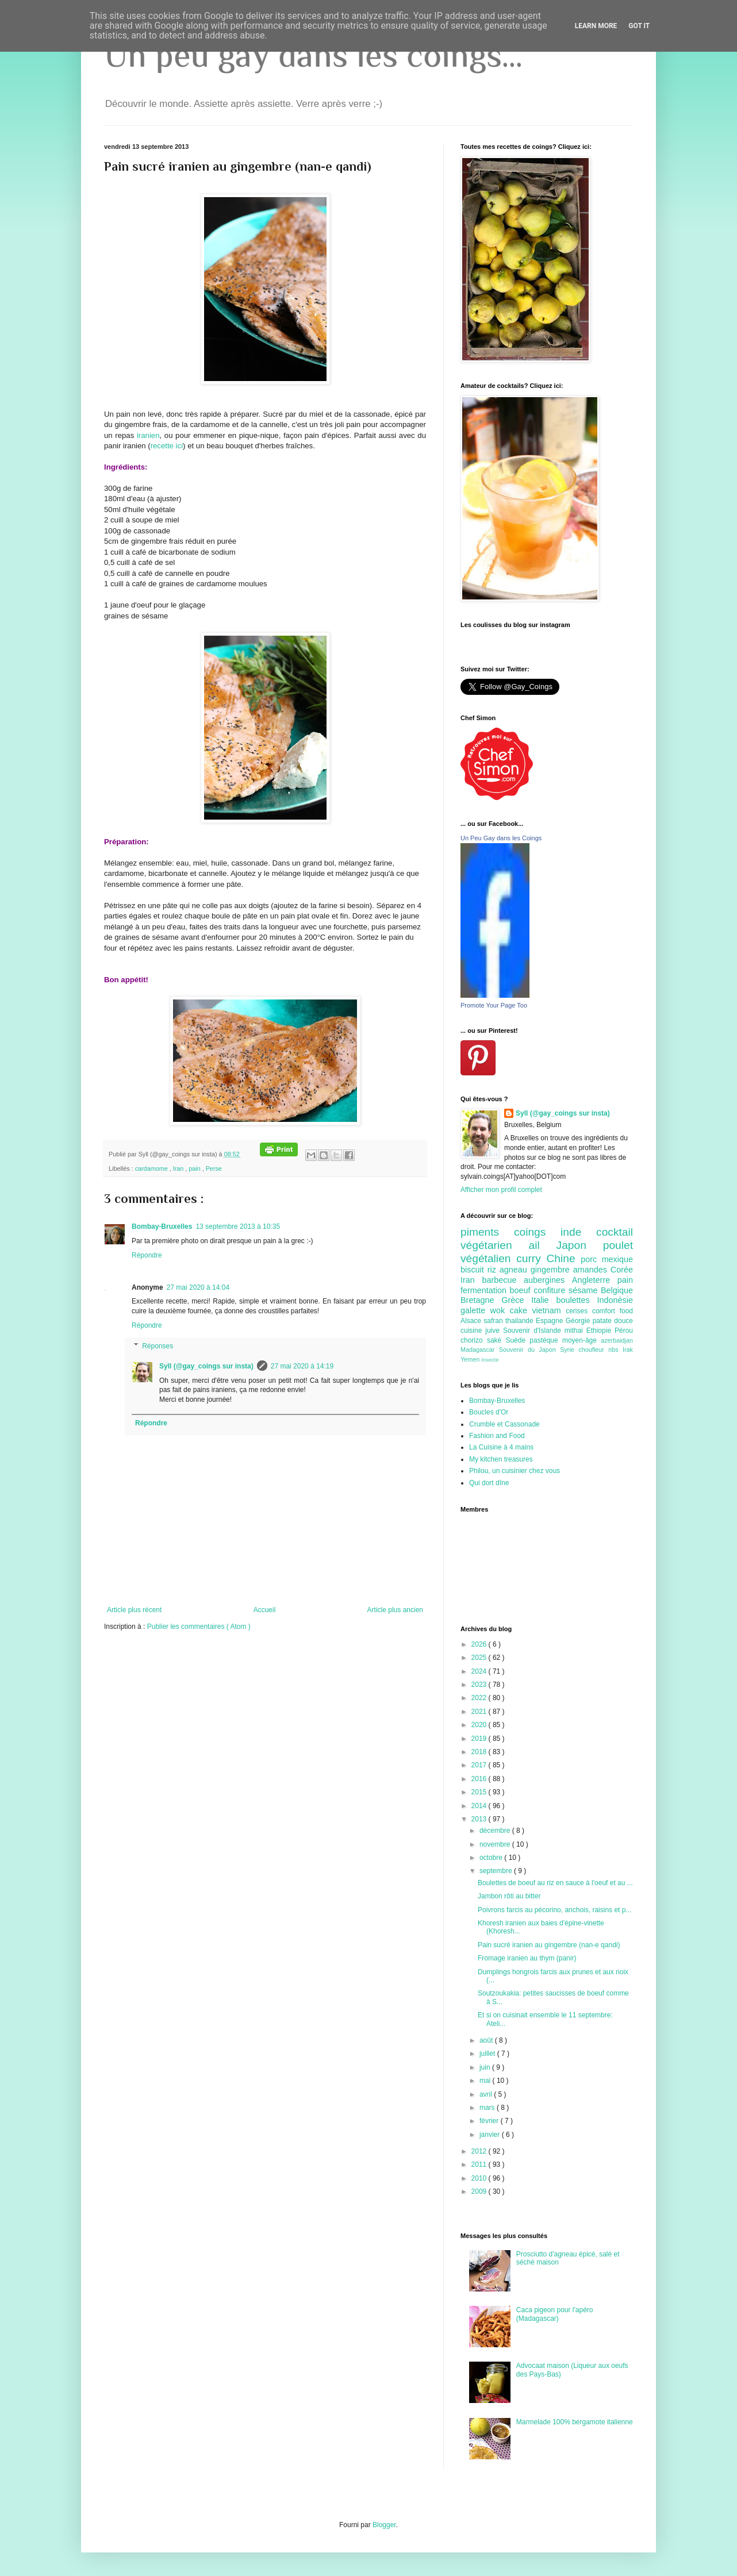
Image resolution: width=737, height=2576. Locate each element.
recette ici (167, 445)
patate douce (613, 1321)
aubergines (548, 1280)
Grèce (516, 1300)
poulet (618, 1245)
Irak (628, 1349)
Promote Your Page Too (493, 1005)
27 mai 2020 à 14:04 (198, 1287)
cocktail (614, 1232)
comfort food (612, 1311)
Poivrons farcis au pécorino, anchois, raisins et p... (554, 1910)
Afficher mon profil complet (501, 1190)
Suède (517, 1340)
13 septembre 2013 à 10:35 (237, 1226)
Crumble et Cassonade (504, 1424)
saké (496, 1340)
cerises (579, 1311)
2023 (480, 1685)
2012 (480, 2151)
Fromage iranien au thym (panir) (527, 1958)
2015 (480, 1792)
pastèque (545, 1340)
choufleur (593, 1349)
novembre (495, 1844)
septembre (496, 1871)
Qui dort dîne (489, 1483)
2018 (480, 1752)
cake (521, 1310)
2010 (480, 2178)
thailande (520, 1321)
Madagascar (479, 1349)
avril (486, 2094)
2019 (480, 1739)
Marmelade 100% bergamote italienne (574, 2422)
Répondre (147, 1255)
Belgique (617, 1290)
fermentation (485, 1290)
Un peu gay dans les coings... (313, 55)
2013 (480, 1819)
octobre (491, 1858)
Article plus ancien (395, 1610)
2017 (480, 1765)
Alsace (471, 1321)
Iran (179, 1168)
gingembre (552, 1269)
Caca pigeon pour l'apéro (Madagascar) (554, 2314)
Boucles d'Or (488, 1412)
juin (485, 2067)
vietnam (549, 1310)
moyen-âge (581, 1340)
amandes (592, 1269)
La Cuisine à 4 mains (501, 1447)
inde (578, 1232)
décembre (495, 1831)
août (487, 2040)
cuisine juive (481, 1331)
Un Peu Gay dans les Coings (501, 838)
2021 (480, 1712)
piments (487, 1232)
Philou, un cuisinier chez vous (514, 1471)
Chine (563, 1258)
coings (537, 1232)
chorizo (473, 1340)
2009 (480, 2191)
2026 (480, 1644)
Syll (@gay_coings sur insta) (206, 1366)
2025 (480, 1658)
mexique (617, 1259)
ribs (615, 1349)
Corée (622, 1269)
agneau (515, 1269)
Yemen (470, 1359)
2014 (480, 1806)
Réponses (157, 1346)
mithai (575, 1331)
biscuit (474, 1269)
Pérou (624, 1331)
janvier (490, 2135)
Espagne (551, 1321)
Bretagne (480, 1300)
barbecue (503, 1280)
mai (486, 2081)
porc (591, 1259)
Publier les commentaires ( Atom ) (199, 1627)
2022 (480, 1698)
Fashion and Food (497, 1436)
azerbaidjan (617, 1340)
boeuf (522, 1290)
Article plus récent (134, 1610)
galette (475, 1310)
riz (494, 1269)
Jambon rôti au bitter (509, 1896)
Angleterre (594, 1280)
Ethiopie (600, 1331)
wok (500, 1310)
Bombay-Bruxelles (162, 1226)
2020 (480, 1725)
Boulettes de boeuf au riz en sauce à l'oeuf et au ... (555, 1883)
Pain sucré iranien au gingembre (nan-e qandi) (549, 1945)
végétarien (494, 1245)
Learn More (596, 26)
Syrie (569, 1349)
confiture (551, 1290)
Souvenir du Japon (529, 1349)
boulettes (576, 1300)
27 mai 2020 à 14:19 (302, 1366)
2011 (480, 2164)
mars (488, 2108)
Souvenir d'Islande (534, 1331)
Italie (543, 1300)
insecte (489, 1359)
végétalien (488, 1258)
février (490, 2121)
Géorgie (579, 1321)
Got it (639, 26)
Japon (579, 1245)
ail (542, 1245)
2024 (480, 1671)
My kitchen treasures (501, 1459)
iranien (148, 435)
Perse (214, 1168)
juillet (488, 2054)
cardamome (152, 1168)
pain (195, 1168)
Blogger (384, 2525)
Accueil (265, 1610)
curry (531, 1258)
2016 (480, 1779)
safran (494, 1321)
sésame (585, 1290)
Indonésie (615, 1300)
